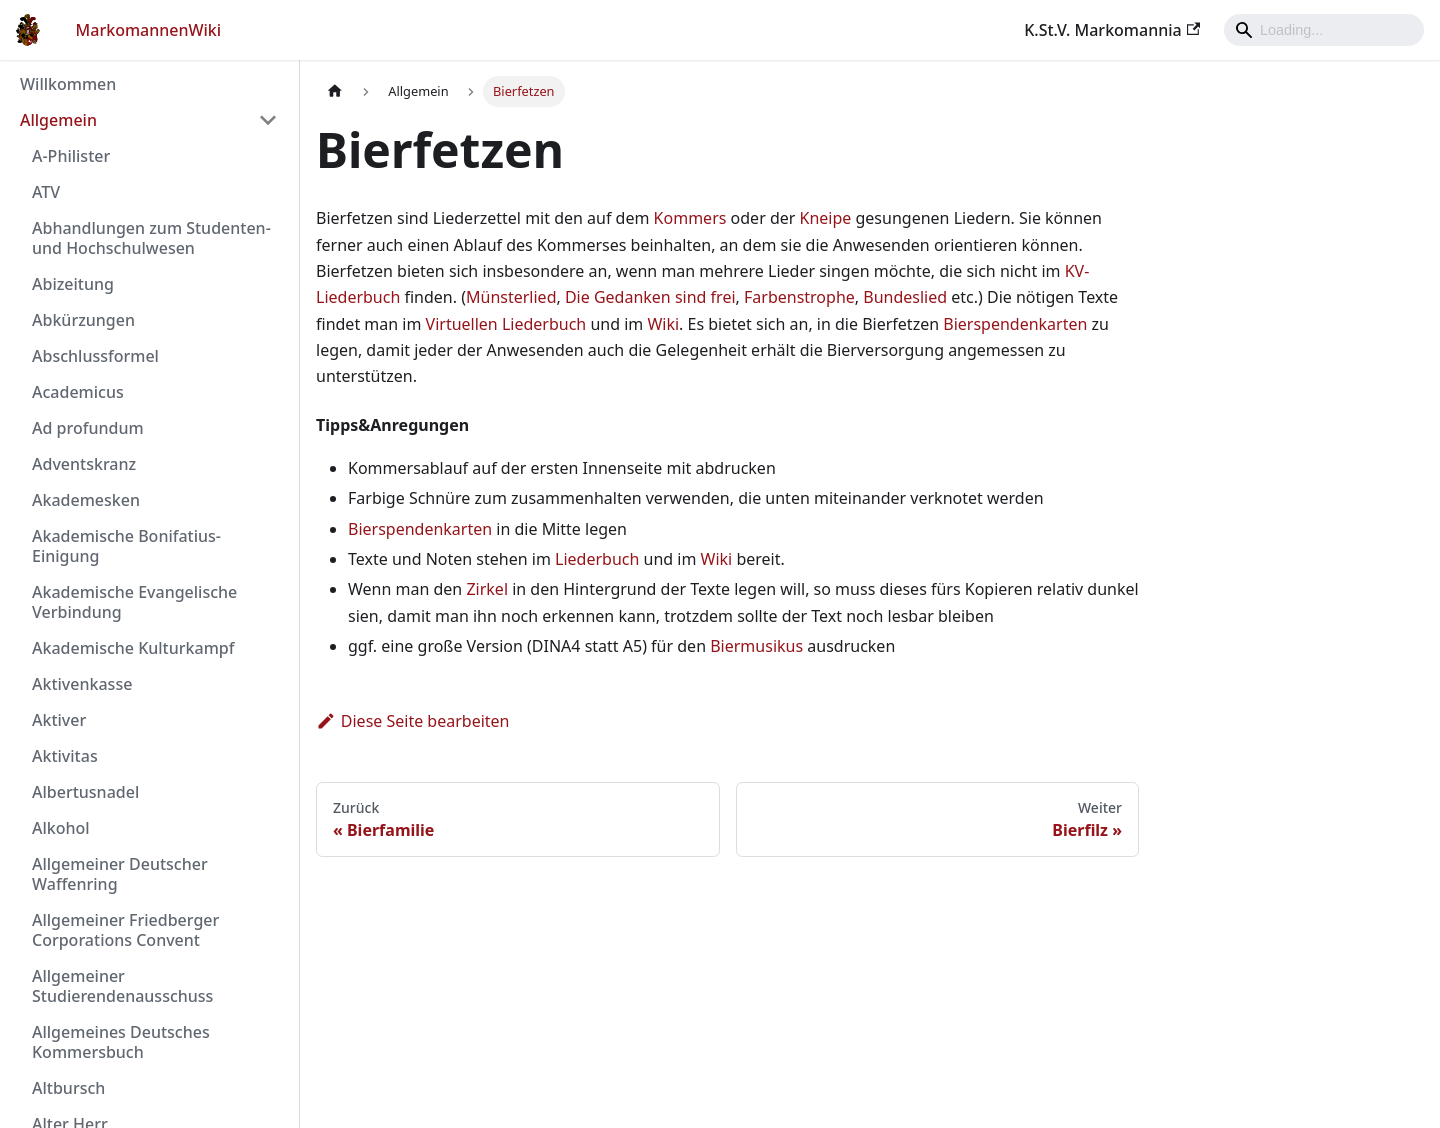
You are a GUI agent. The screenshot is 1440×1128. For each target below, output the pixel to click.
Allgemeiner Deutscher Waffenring (120, 874)
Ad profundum (88, 428)
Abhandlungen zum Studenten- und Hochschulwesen (151, 238)
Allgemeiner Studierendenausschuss (122, 986)
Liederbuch (597, 559)
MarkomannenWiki (149, 30)
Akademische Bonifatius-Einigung (126, 546)
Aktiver (59, 720)
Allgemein (58, 120)
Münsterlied (511, 297)
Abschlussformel (95, 356)
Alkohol (61, 828)
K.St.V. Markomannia (1112, 30)
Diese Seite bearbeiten (413, 721)
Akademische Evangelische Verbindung (134, 602)
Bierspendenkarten (1015, 324)
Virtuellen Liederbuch (506, 324)
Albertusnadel (85, 792)
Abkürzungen (83, 320)
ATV (46, 192)
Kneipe (826, 218)
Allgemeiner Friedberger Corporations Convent (125, 930)
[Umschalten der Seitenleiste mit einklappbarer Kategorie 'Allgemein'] (268, 120)
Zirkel (487, 589)
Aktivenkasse (82, 684)
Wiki (663, 324)
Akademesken (86, 500)
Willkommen (68, 84)
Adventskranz (84, 464)
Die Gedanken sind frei (650, 297)
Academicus (78, 392)
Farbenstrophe (799, 297)
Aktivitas (65, 756)
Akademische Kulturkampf (133, 648)
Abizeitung (73, 284)
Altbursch (68, 1088)
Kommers (690, 218)
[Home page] (335, 91)
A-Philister (71, 156)
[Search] (1324, 30)
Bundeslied (905, 297)
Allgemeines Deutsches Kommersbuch (121, 1042)
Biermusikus (756, 646)
